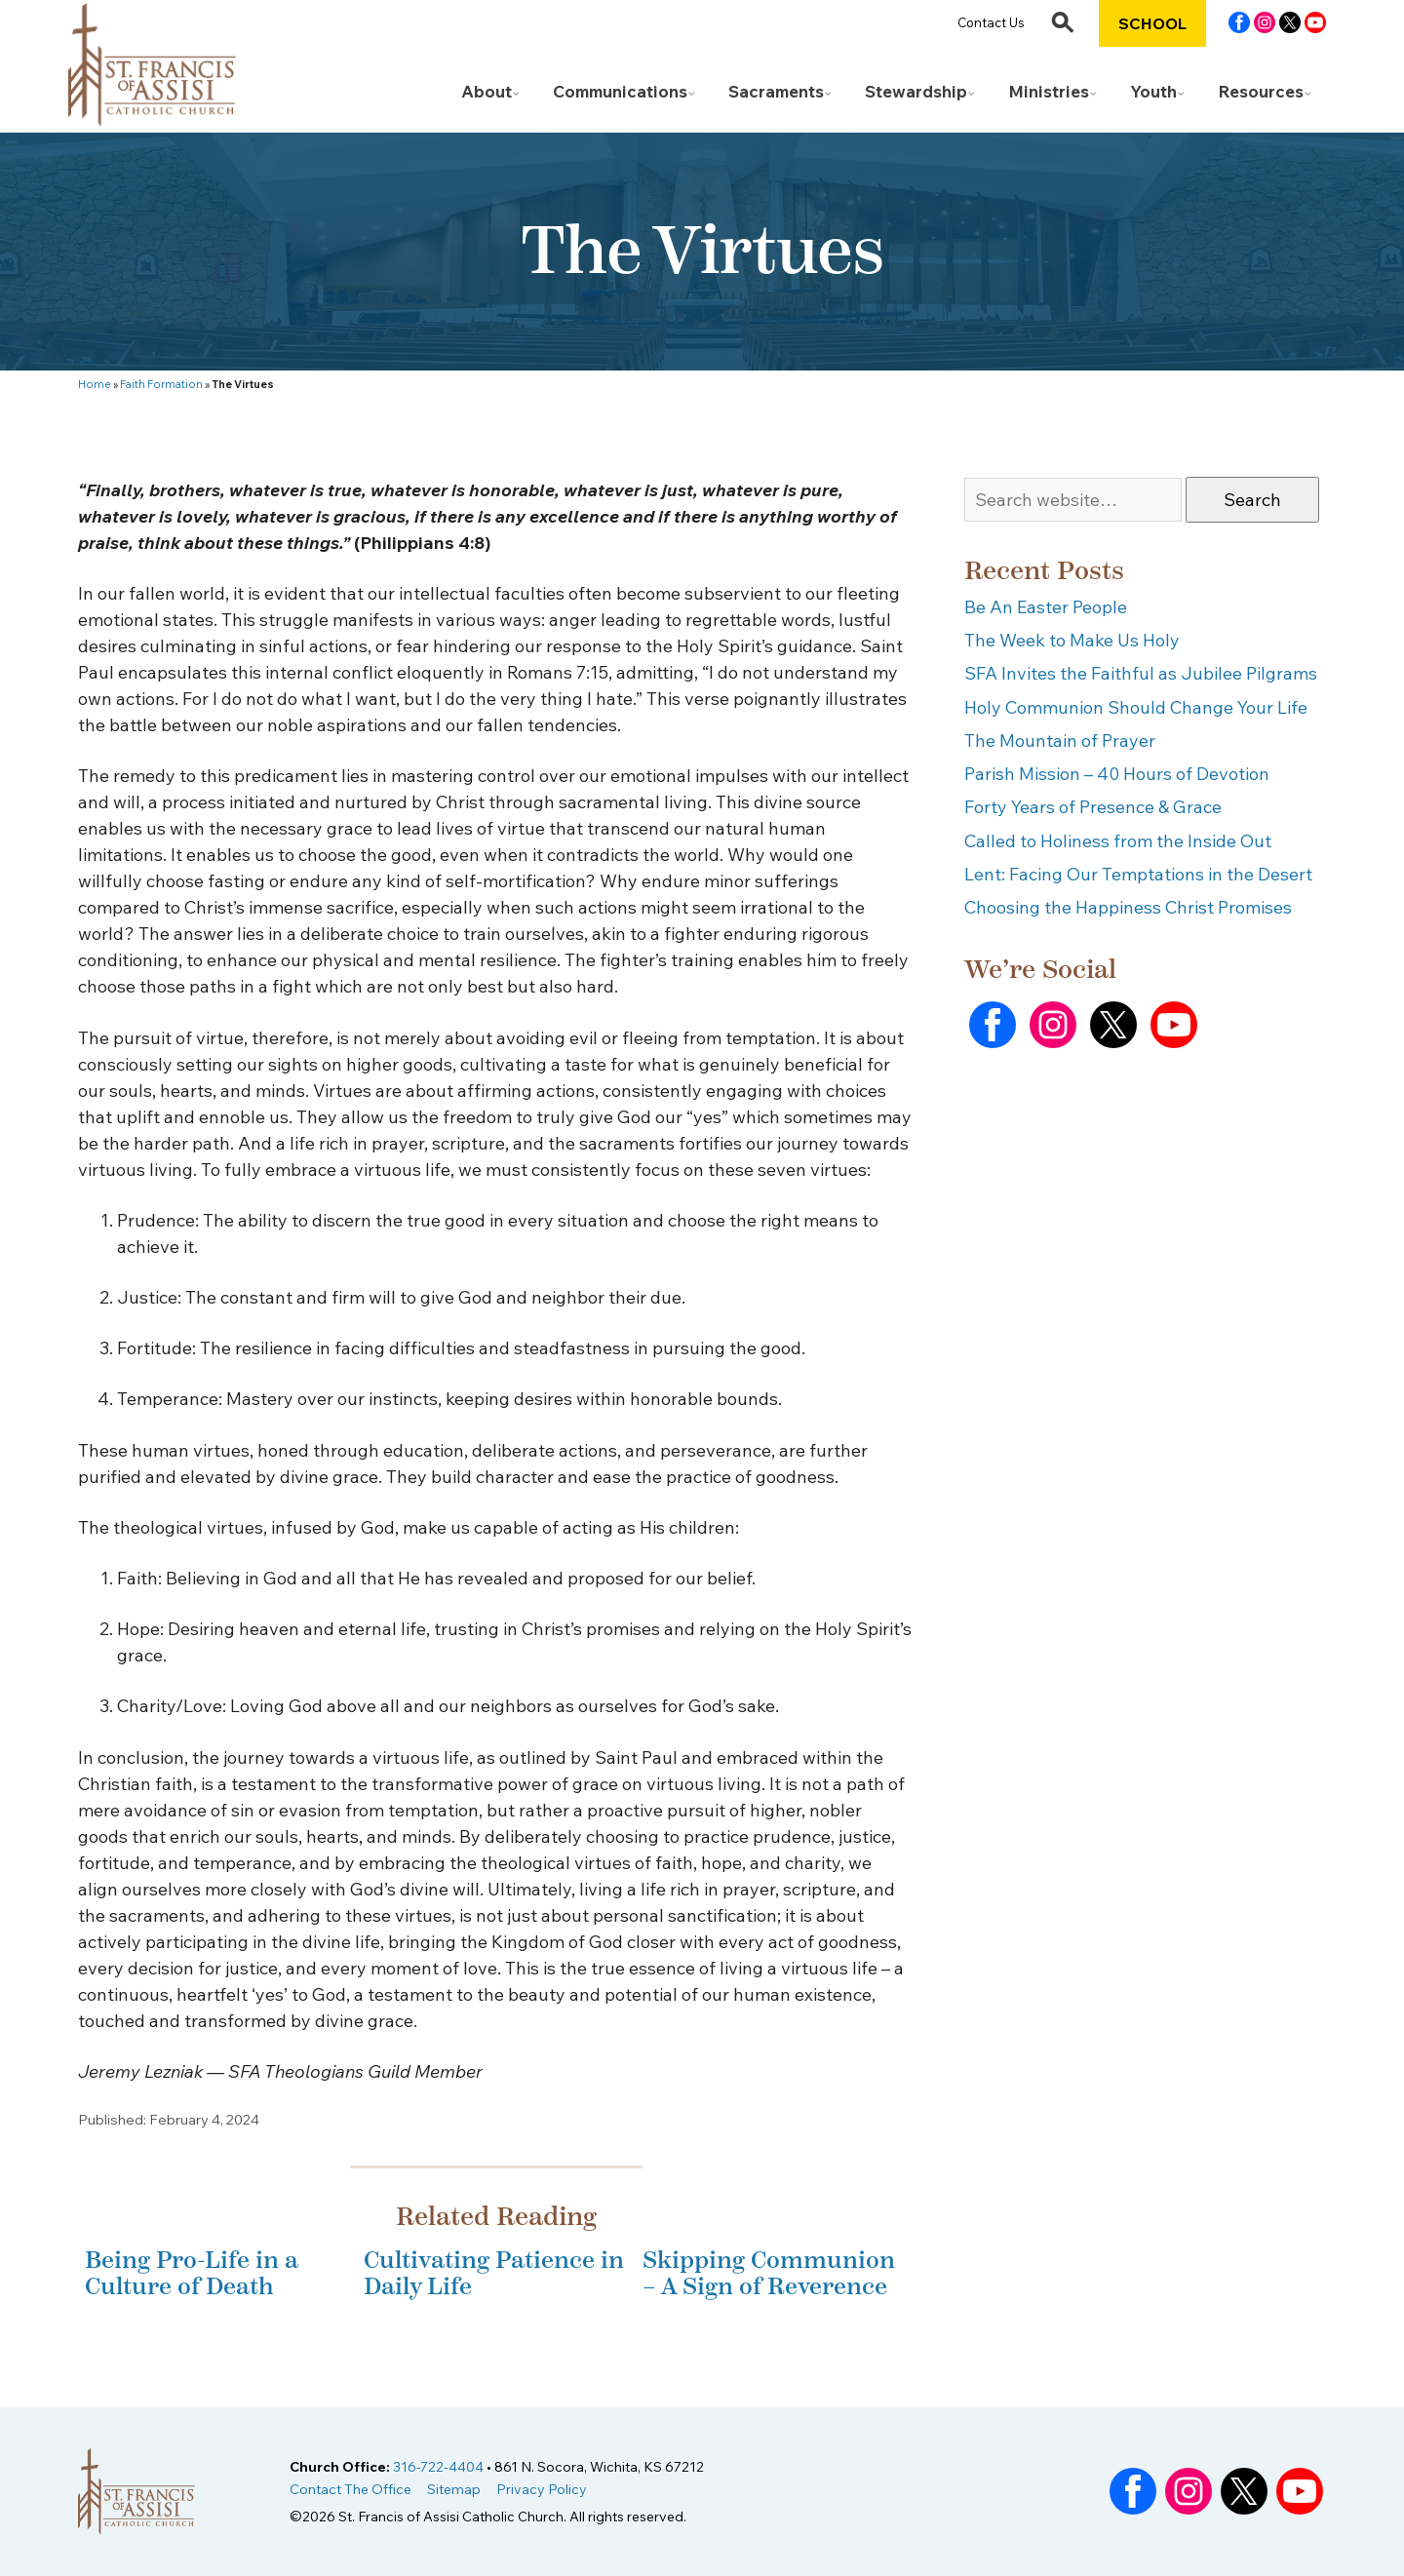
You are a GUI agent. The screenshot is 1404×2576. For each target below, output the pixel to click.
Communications (620, 91)
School (1152, 23)
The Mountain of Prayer (1059, 740)
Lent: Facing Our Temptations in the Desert (1138, 874)
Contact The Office (350, 2489)
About (486, 91)
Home (94, 384)
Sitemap (454, 2489)
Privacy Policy (541, 2489)
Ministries (1048, 91)
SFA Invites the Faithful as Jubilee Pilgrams (1140, 673)
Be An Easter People (1045, 607)
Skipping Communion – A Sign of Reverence (769, 2272)
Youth (1153, 91)
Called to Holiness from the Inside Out (1117, 841)
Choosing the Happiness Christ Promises (1128, 907)
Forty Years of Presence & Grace (1093, 807)
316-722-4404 (438, 2467)
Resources (1261, 91)
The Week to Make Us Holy (1072, 640)
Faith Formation (161, 384)
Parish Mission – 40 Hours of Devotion (1116, 773)
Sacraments (776, 91)
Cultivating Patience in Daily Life (494, 2272)
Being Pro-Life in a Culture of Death (191, 2272)
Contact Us (991, 22)
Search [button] (1252, 499)
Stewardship (916, 91)
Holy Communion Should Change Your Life (1135, 707)
